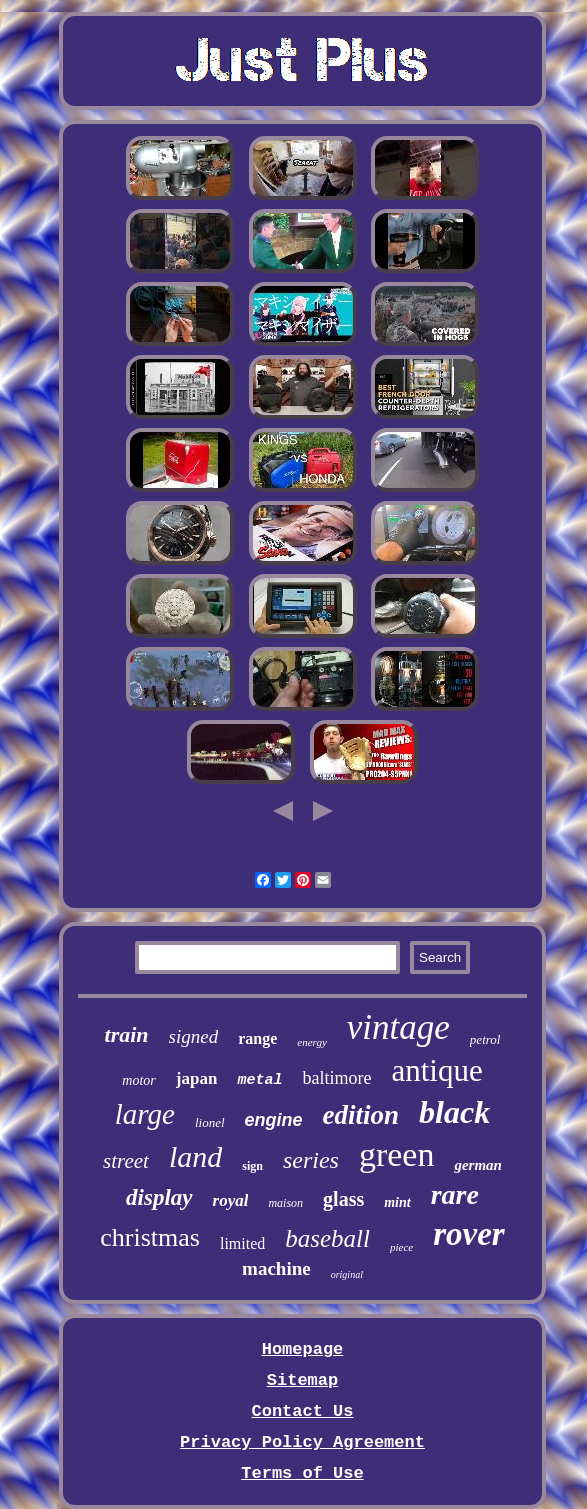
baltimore (336, 1078)
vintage (398, 1027)
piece (401, 1247)
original (347, 1274)
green (397, 1154)
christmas (150, 1237)
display (159, 1197)
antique (436, 1070)
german (478, 1165)
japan (197, 1078)
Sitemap (302, 1380)
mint (397, 1202)
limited (242, 1243)
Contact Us (302, 1411)
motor (138, 1080)
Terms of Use (302, 1473)
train (127, 1034)
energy (312, 1042)
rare (455, 1194)
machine (276, 1268)
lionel (210, 1122)
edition (361, 1115)
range (257, 1038)
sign (252, 1166)
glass (343, 1199)
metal (259, 1080)
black (454, 1112)
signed (194, 1036)
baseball (327, 1238)
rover (468, 1234)
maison (285, 1203)
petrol (485, 1039)
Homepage (303, 1349)
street (126, 1161)
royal (231, 1200)
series (311, 1160)
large (145, 1114)
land (195, 1156)
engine (274, 1120)
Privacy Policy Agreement (302, 1442)
